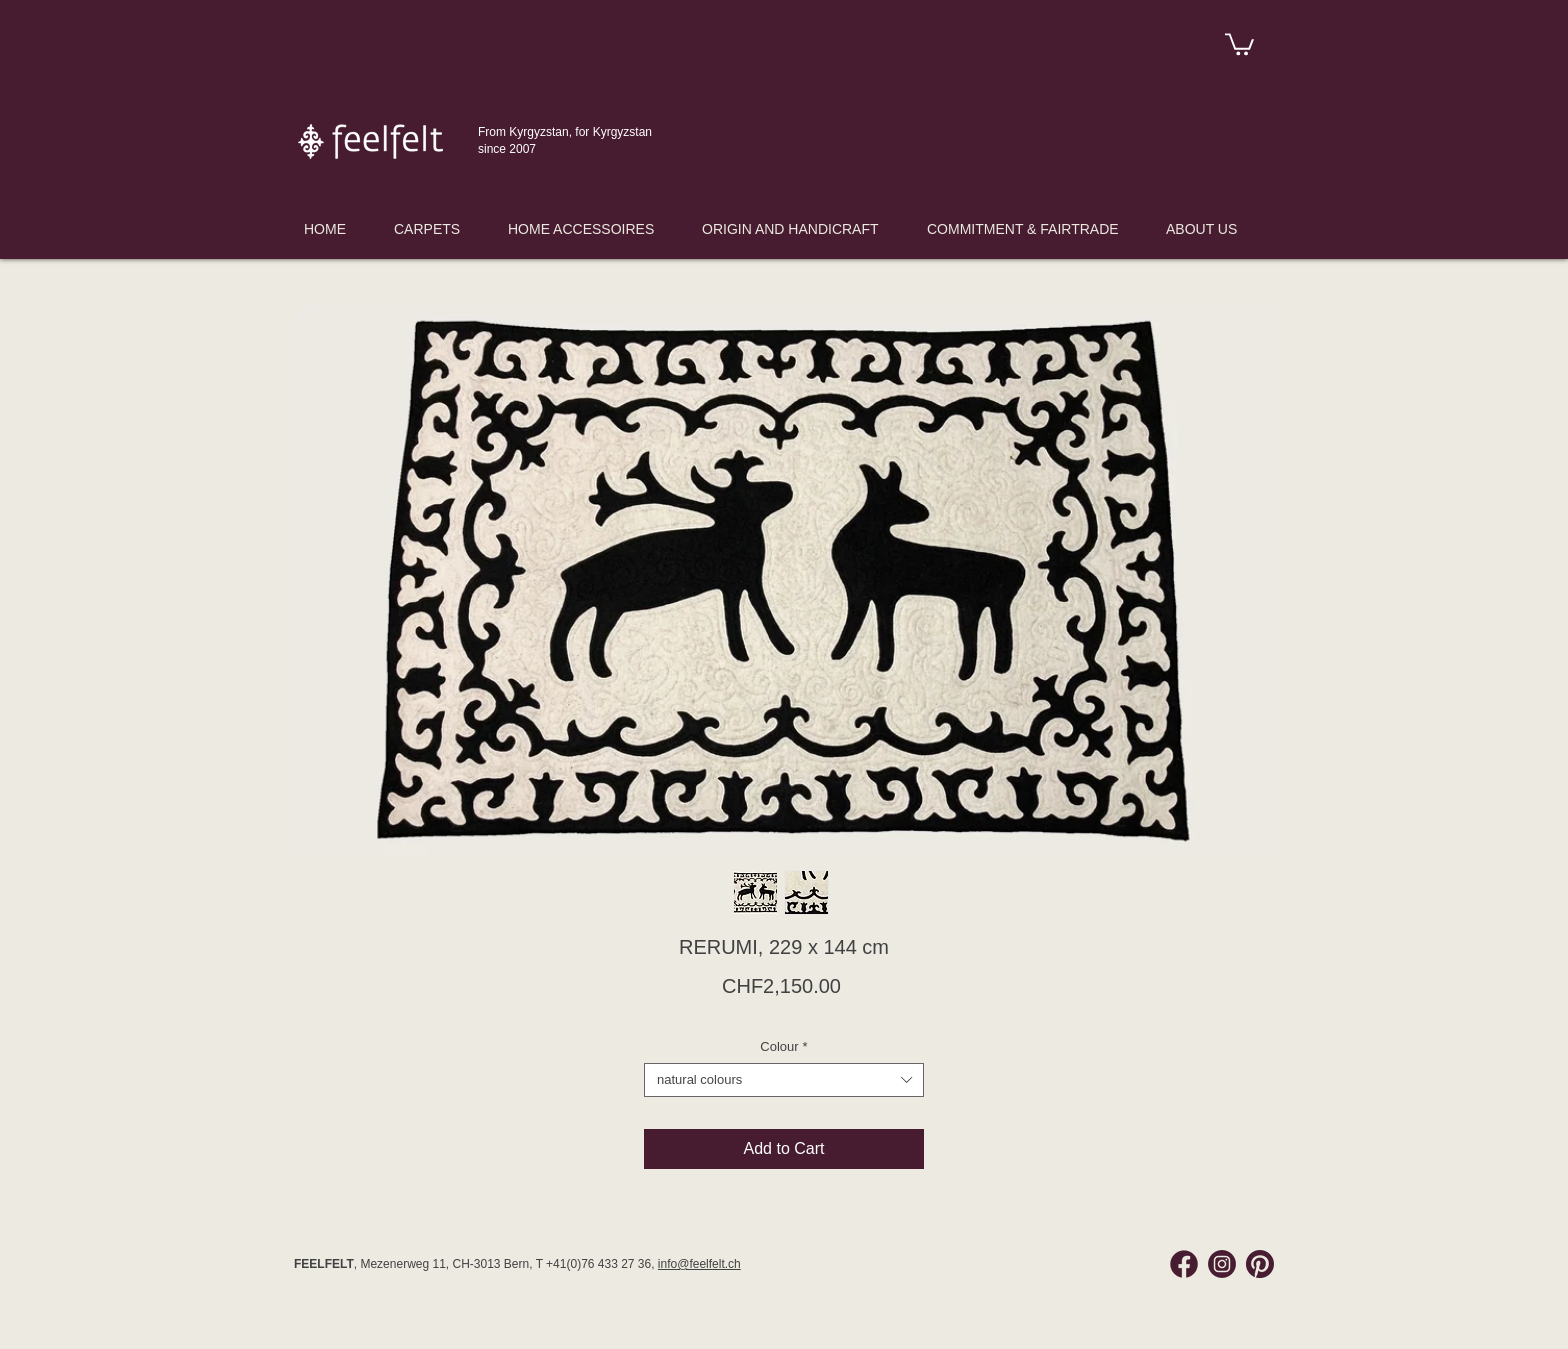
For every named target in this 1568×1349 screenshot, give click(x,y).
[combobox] (784, 1080)
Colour (783, 1046)
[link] (1239, 43)
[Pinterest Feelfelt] (1260, 1264)
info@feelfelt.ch (699, 1264)
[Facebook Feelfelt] (1184, 1264)
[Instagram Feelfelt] (1222, 1264)
